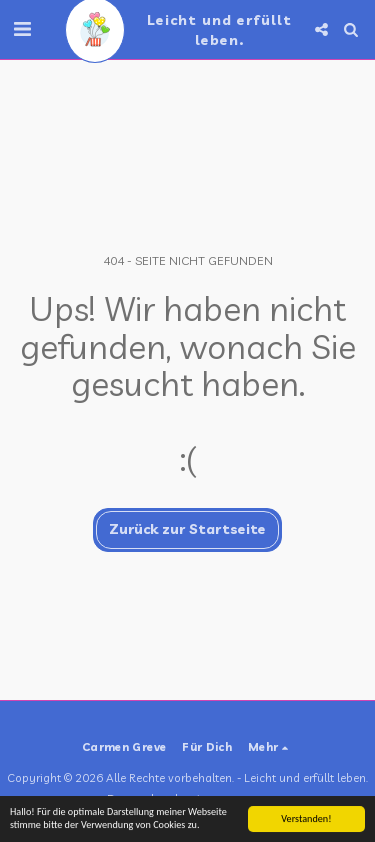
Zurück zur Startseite (187, 529)
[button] (22, 28)
